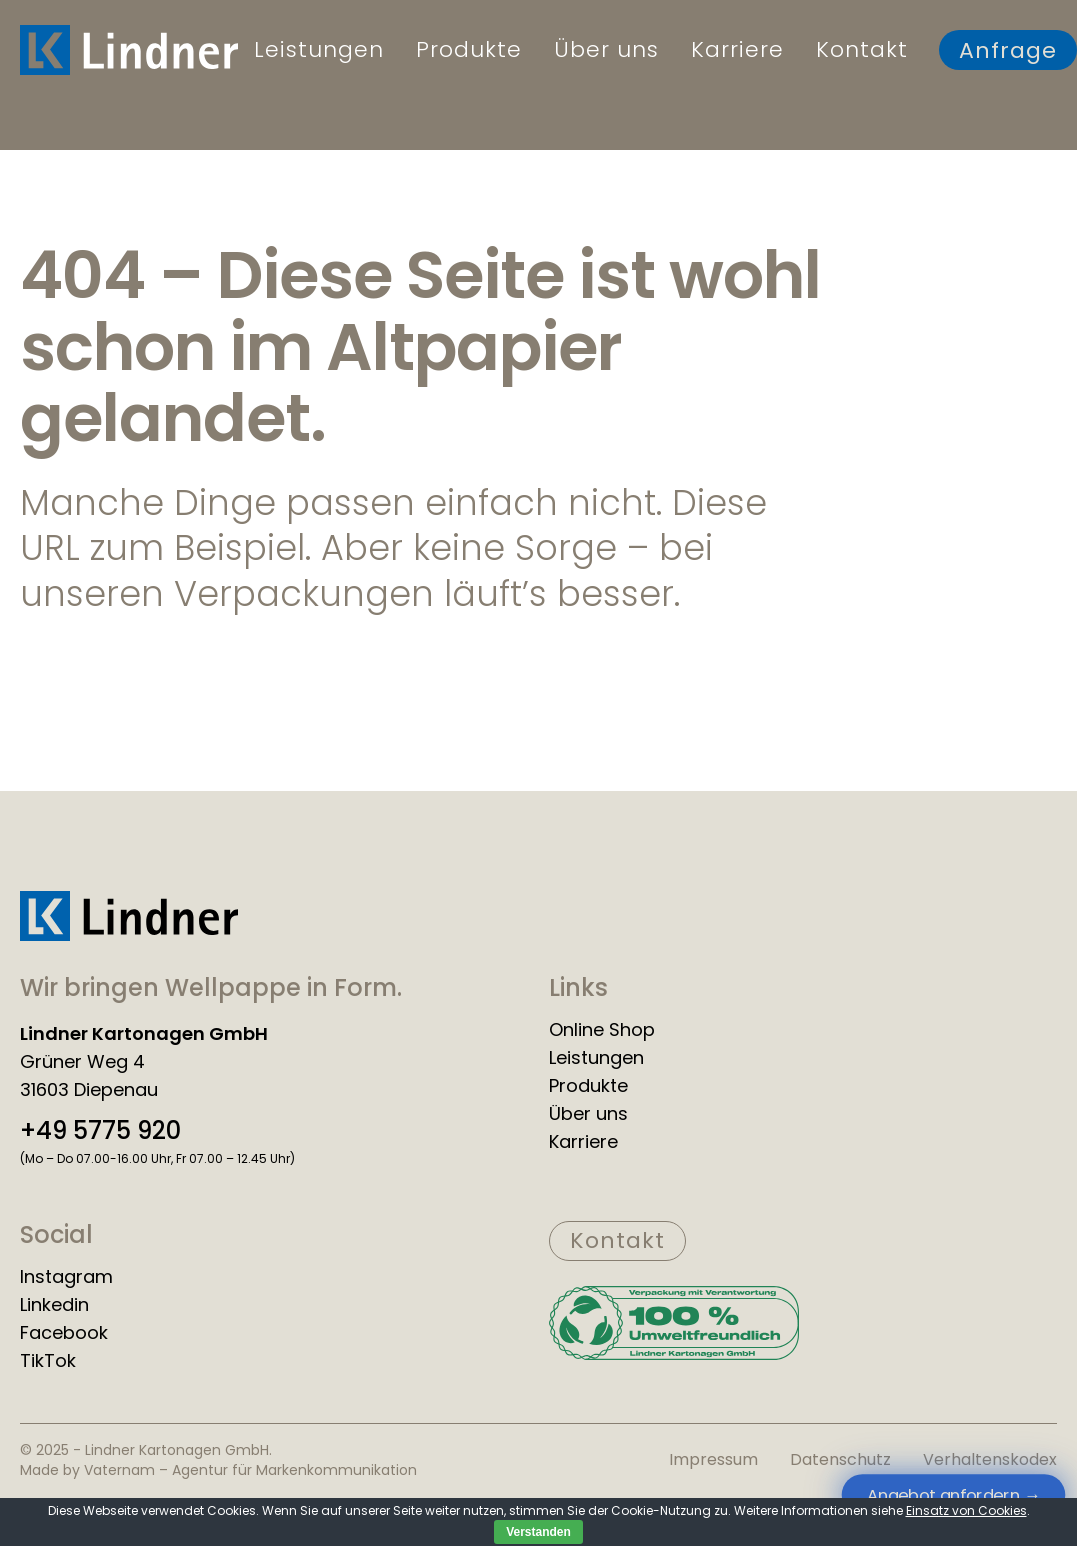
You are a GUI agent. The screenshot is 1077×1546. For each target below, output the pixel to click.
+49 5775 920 (100, 1131)
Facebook (64, 1333)
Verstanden (538, 1532)
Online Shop (602, 1030)
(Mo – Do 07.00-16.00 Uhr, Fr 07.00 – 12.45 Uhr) (157, 1158)
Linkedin (54, 1305)
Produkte (469, 50)
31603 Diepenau (89, 1090)
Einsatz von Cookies (966, 1510)
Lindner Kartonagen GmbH (144, 1034)
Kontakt (862, 50)
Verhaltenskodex (990, 1459)
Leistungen (319, 50)
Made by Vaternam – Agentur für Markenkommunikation (218, 1470)
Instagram (66, 1277)
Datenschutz (840, 1459)
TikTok (48, 1361)
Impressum (713, 1459)
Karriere (737, 50)
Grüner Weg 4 (82, 1062)
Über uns (606, 50)
